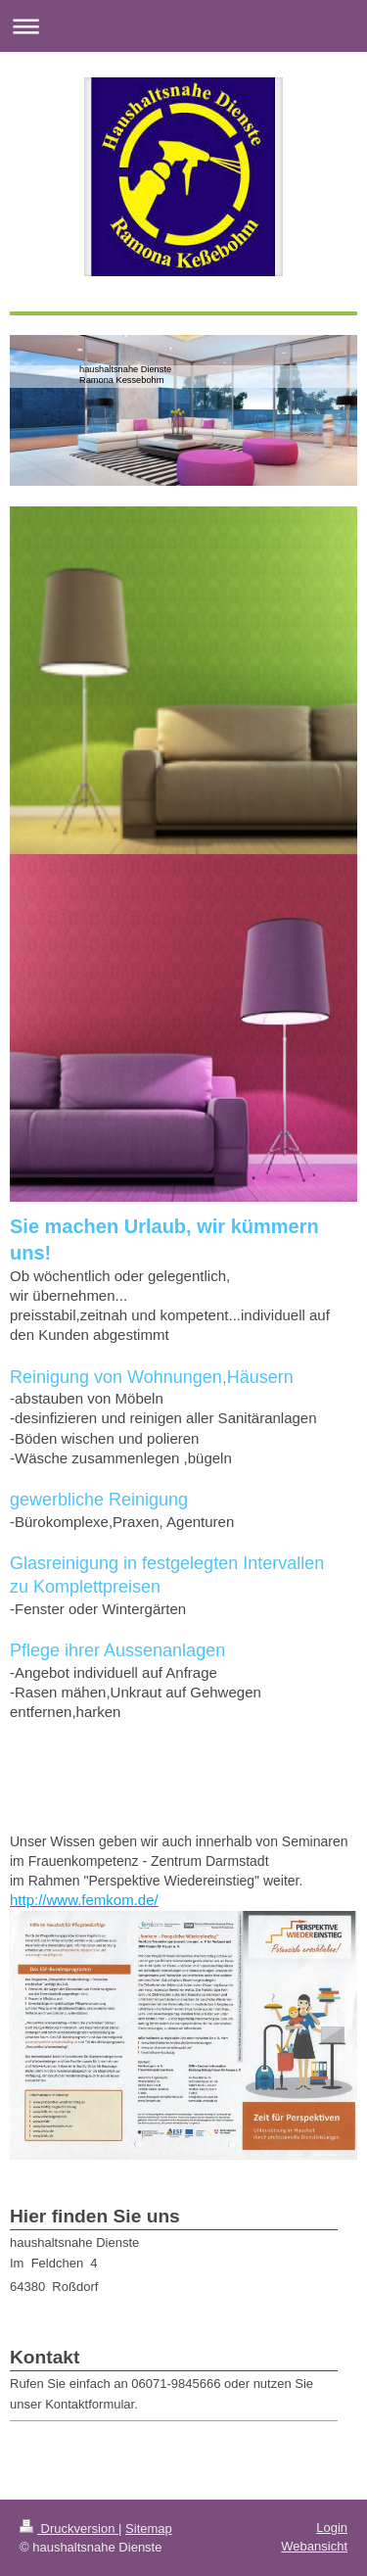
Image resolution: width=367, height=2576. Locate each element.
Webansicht (314, 2546)
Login (331, 2527)
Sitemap (148, 2528)
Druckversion (69, 2528)
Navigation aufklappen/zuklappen (183, 26)
